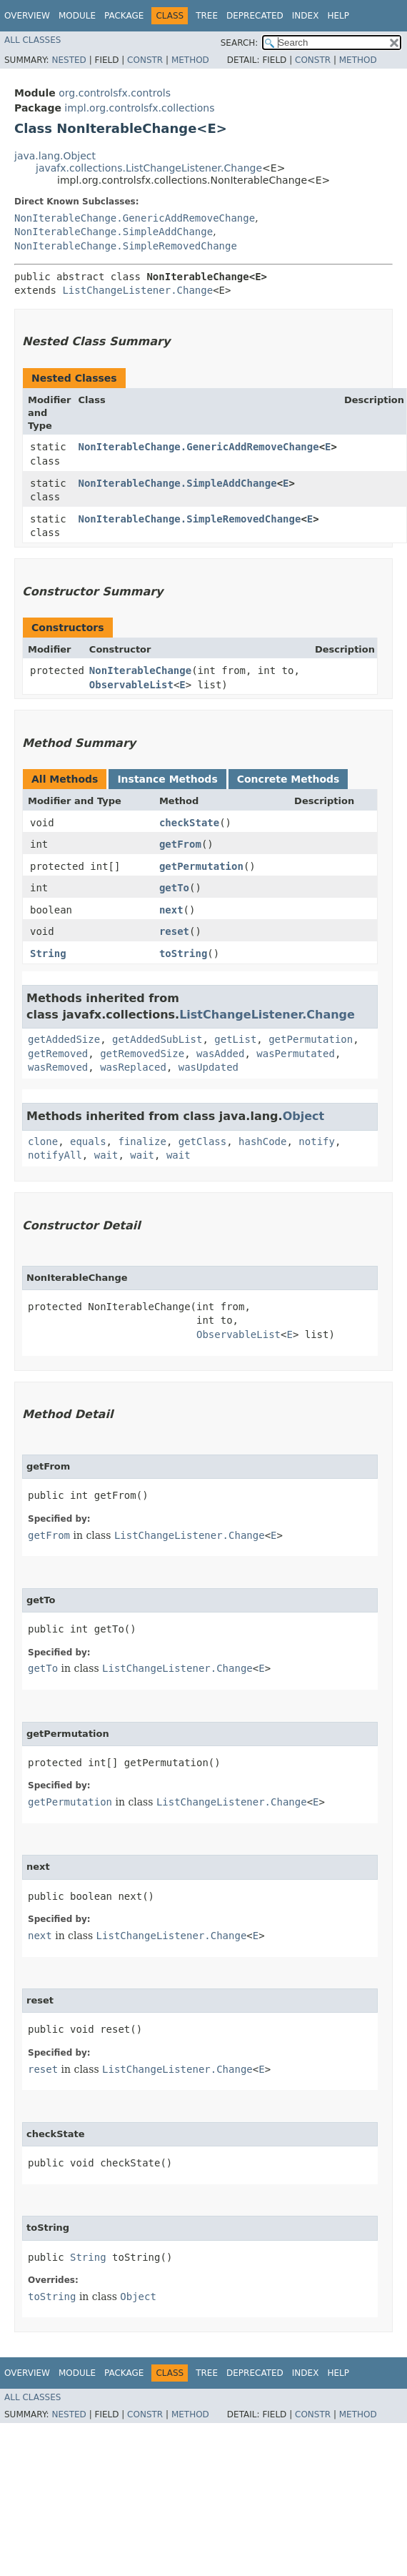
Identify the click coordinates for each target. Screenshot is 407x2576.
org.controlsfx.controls (115, 93)
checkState (189, 822)
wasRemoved (58, 1067)
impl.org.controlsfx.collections (139, 108)
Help (338, 16)
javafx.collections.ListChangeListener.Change (149, 168)
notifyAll (55, 1155)
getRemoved (58, 1053)
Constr (145, 60)
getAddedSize (64, 1039)
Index (305, 16)
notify (316, 1141)
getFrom (180, 844)
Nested (68, 60)
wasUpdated (208, 1067)
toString (183, 953)
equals (88, 1141)
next (171, 910)
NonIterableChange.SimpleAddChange (113, 231)
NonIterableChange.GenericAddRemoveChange (134, 218)
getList (235, 1039)
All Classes (32, 40)
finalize (142, 1141)
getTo (174, 887)
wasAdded (220, 1053)
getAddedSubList (157, 1039)
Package (124, 16)
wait (106, 1155)
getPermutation (201, 866)
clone (43, 1141)
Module (77, 16)
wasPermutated (295, 1053)
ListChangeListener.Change (137, 290)
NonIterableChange (140, 670)
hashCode (262, 1141)
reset (174, 931)
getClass (202, 1141)
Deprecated (254, 16)
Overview (27, 16)
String (48, 953)
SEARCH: (239, 43)
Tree (207, 16)
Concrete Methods (288, 779)
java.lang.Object (55, 156)
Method (190, 60)
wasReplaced (133, 1067)
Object (304, 1116)
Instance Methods (167, 779)
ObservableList (131, 684)
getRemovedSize (142, 1053)
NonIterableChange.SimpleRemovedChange (125, 246)
